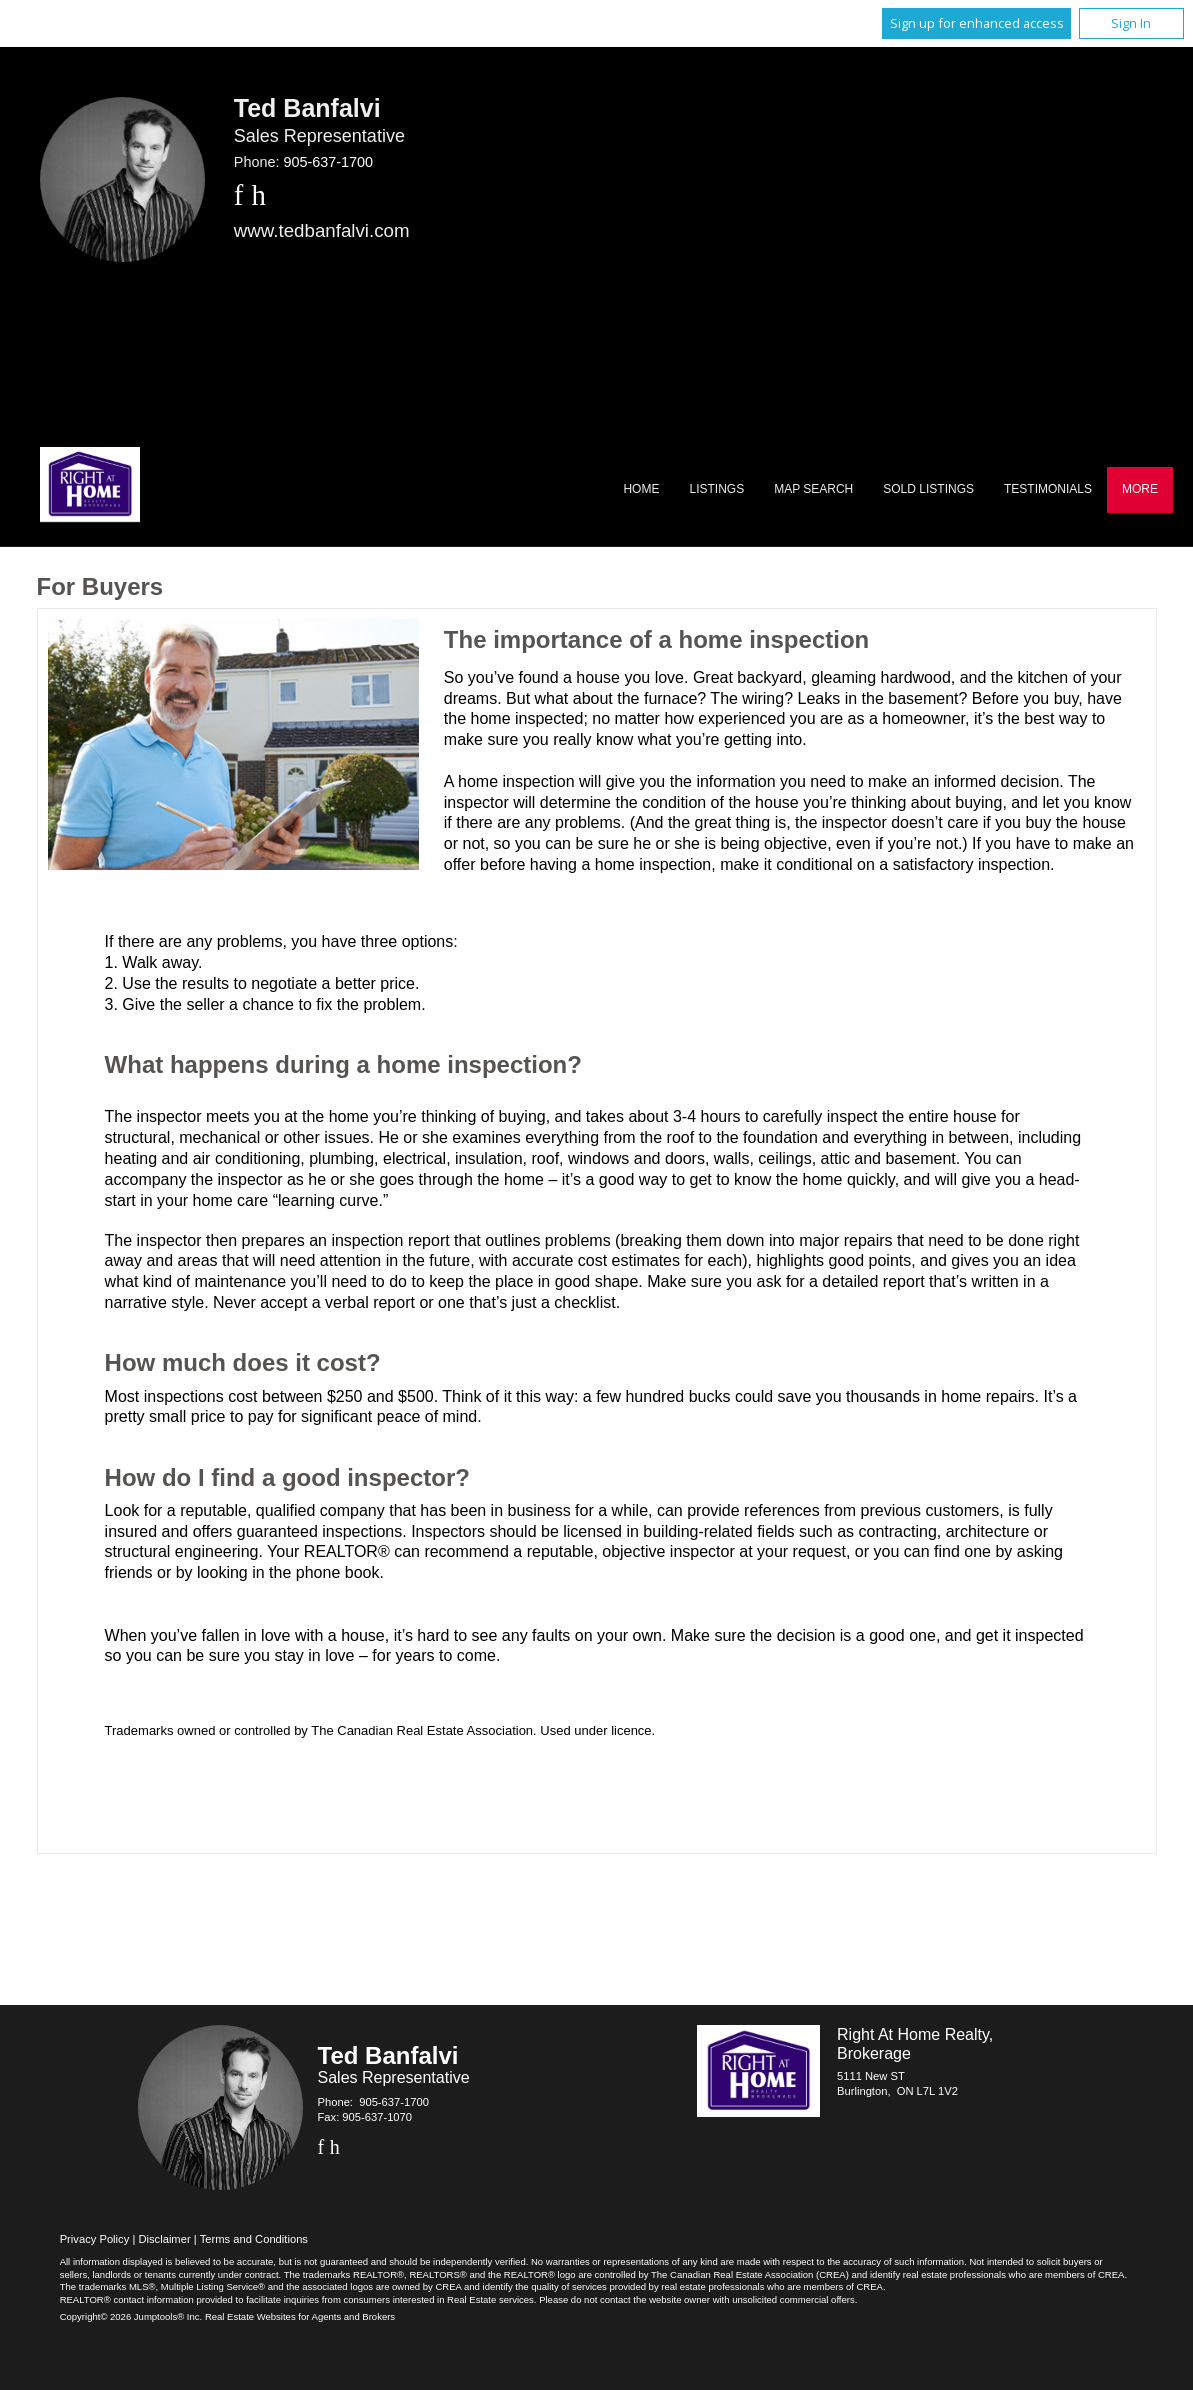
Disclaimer (164, 2239)
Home (641, 489)
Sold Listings (928, 489)
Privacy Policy (95, 2239)
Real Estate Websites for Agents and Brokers (300, 2316)
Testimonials (1048, 489)
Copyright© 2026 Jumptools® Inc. (131, 2316)
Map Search (813, 489)
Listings (716, 489)
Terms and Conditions (254, 2239)
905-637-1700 (328, 162)
